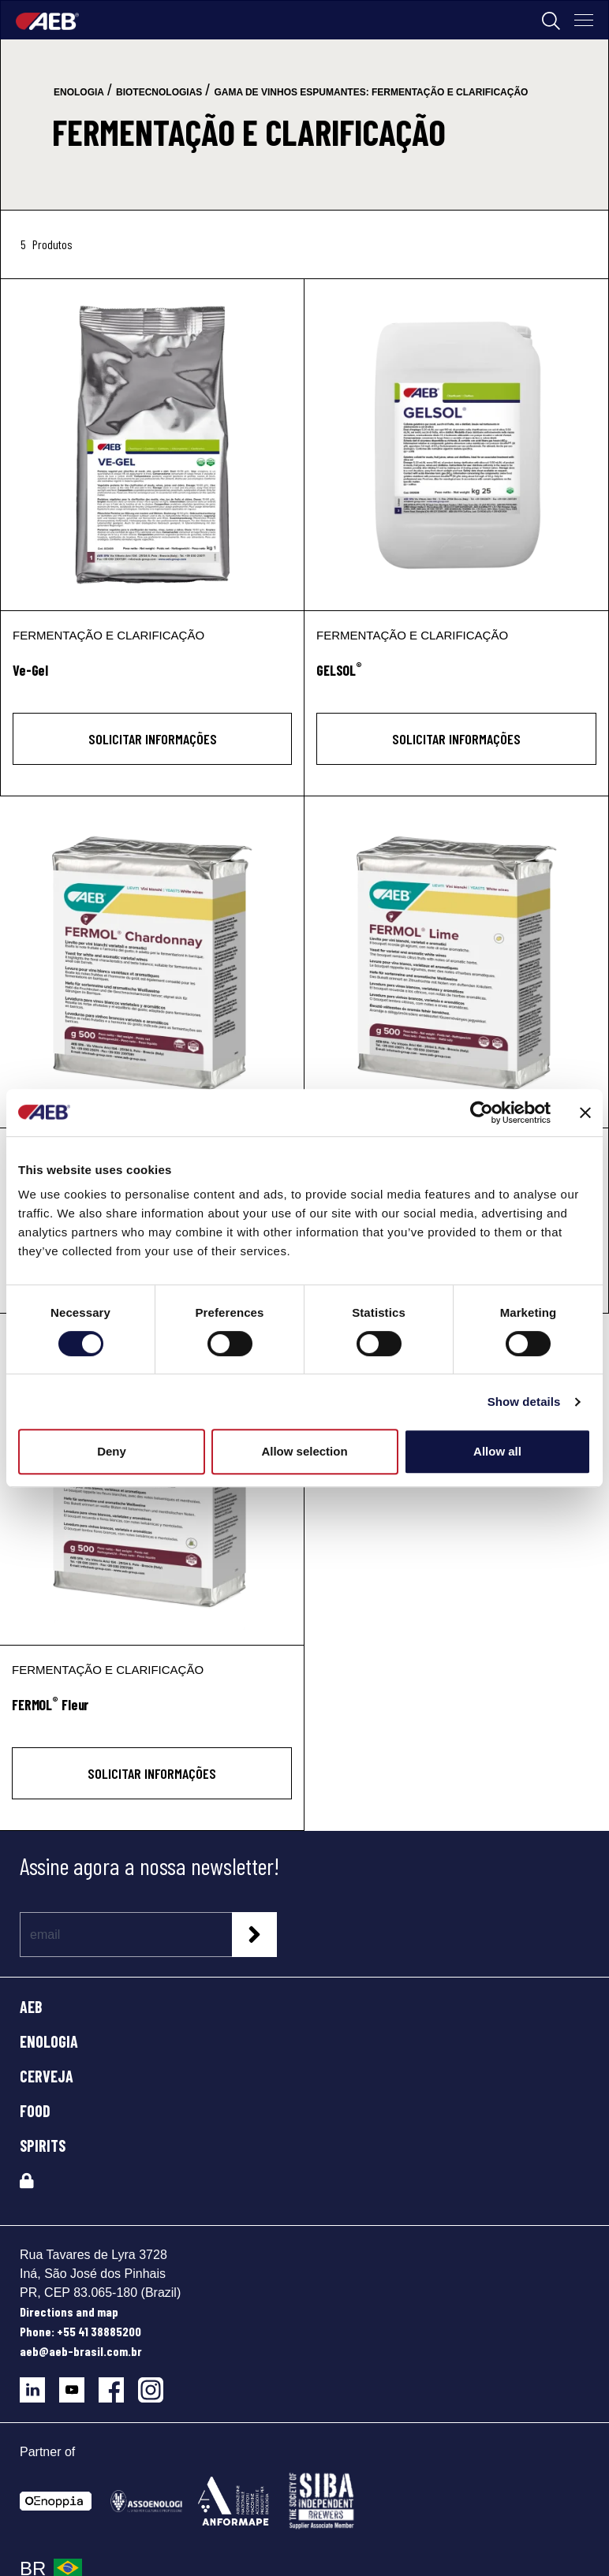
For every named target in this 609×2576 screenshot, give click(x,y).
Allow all (497, 1451)
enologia (79, 92)
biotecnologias (159, 92)
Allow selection (304, 1451)
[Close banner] (585, 1112)
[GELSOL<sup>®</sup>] (456, 679)
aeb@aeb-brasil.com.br (81, 2350)
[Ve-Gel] (152, 444)
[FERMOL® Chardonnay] (152, 962)
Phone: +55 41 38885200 (80, 2331)
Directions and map (69, 2311)
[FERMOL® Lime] (456, 962)
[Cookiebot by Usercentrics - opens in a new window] (482, 1112)
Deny (111, 1451)
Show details (524, 1401)
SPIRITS (42, 2145)
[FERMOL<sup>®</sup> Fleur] (152, 1714)
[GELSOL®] (456, 444)
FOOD (35, 2110)
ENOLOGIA (49, 2041)
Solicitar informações (152, 738)
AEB (31, 2006)
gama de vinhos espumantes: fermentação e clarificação (371, 92)
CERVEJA (46, 2076)
